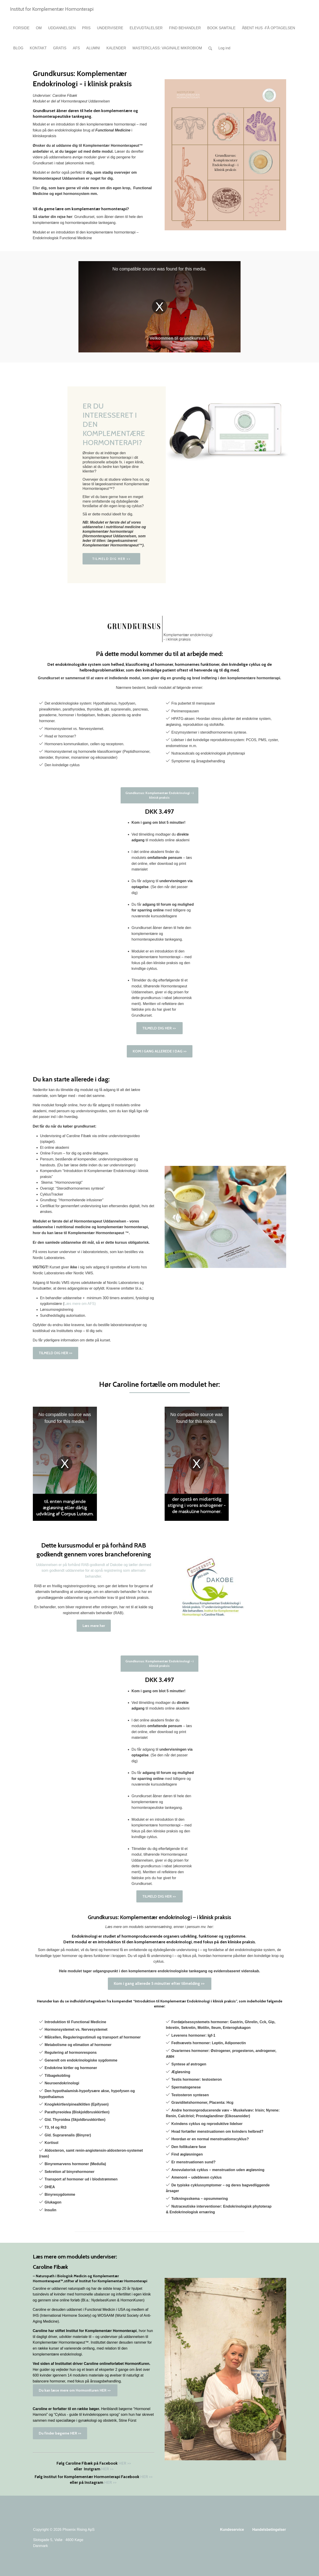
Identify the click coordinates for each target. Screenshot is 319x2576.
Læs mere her (94, 1626)
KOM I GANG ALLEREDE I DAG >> (160, 1051)
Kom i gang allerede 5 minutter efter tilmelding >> (159, 1983)
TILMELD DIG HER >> (111, 559)
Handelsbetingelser (269, 2529)
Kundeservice (232, 2529)
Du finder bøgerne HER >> (60, 2433)
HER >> (125, 2463)
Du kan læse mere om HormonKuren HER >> (75, 2390)
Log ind (224, 48)
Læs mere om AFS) (80, 1304)
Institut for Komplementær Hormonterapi (51, 9)
